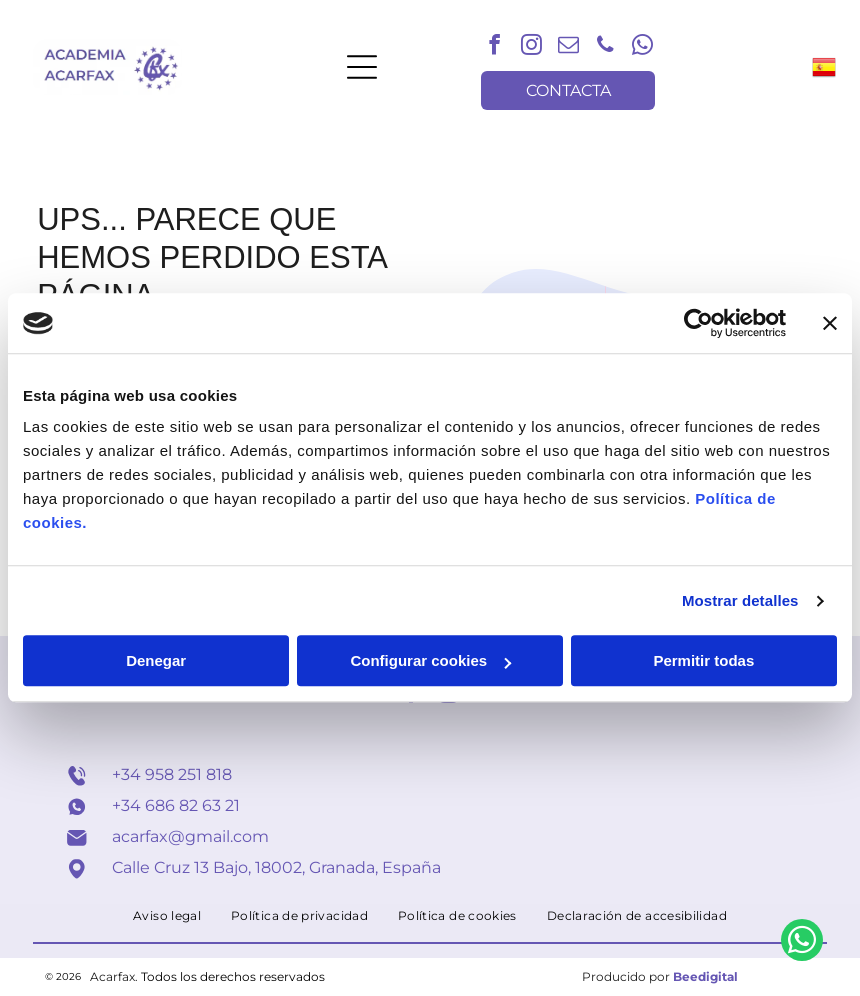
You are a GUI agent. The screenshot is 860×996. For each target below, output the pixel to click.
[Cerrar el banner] (830, 323)
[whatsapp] (642, 47)
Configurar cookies (430, 661)
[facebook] (494, 47)
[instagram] (531, 47)
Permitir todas (703, 661)
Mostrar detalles (740, 600)
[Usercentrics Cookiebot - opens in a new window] (698, 323)
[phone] (605, 47)
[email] (568, 47)
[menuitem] (167, 916)
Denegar (156, 661)
